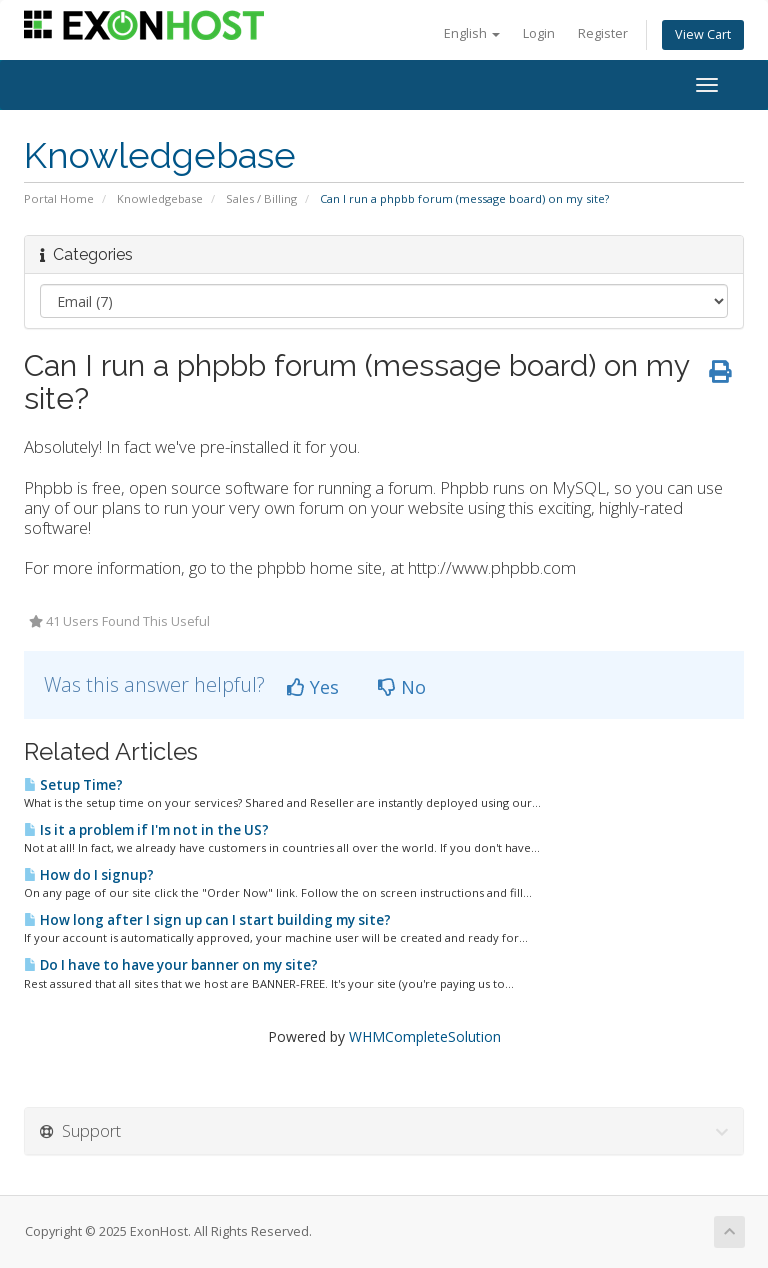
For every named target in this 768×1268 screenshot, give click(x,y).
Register (603, 33)
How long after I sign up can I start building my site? (207, 920)
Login (539, 33)
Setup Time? (73, 785)
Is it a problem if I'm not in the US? (146, 830)
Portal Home (59, 198)
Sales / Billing (261, 198)
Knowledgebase (160, 198)
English (472, 33)
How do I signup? (89, 875)
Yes (313, 687)
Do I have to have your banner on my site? (171, 965)
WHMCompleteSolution (425, 1036)
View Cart (703, 34)
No (402, 687)
